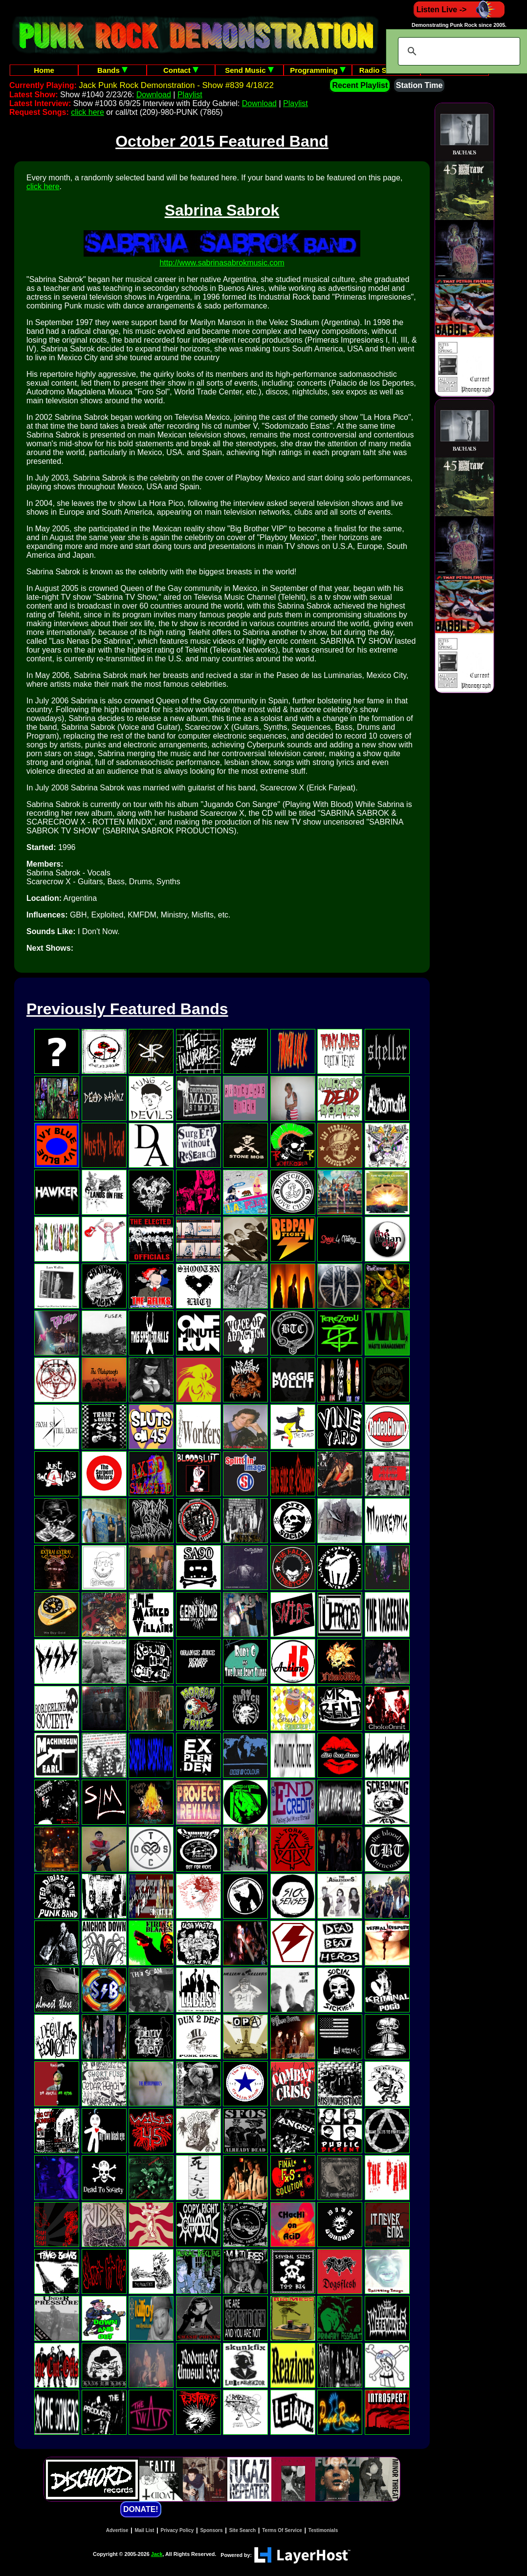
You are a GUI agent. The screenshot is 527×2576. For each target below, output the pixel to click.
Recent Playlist (360, 85)
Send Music (249, 70)
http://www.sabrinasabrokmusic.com (221, 263)
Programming (318, 70)
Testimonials (323, 2530)
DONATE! (140, 2509)
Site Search (242, 2530)
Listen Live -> (459, 9)
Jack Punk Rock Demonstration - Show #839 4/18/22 (176, 85)
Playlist (189, 94)
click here (87, 112)
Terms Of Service (282, 2530)
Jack (157, 2554)
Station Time (419, 85)
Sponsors (211, 2530)
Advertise (117, 2530)
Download (153, 94)
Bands (112, 70)
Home (44, 70)
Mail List (144, 2530)
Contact (180, 70)
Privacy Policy (177, 2530)
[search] (457, 51)
